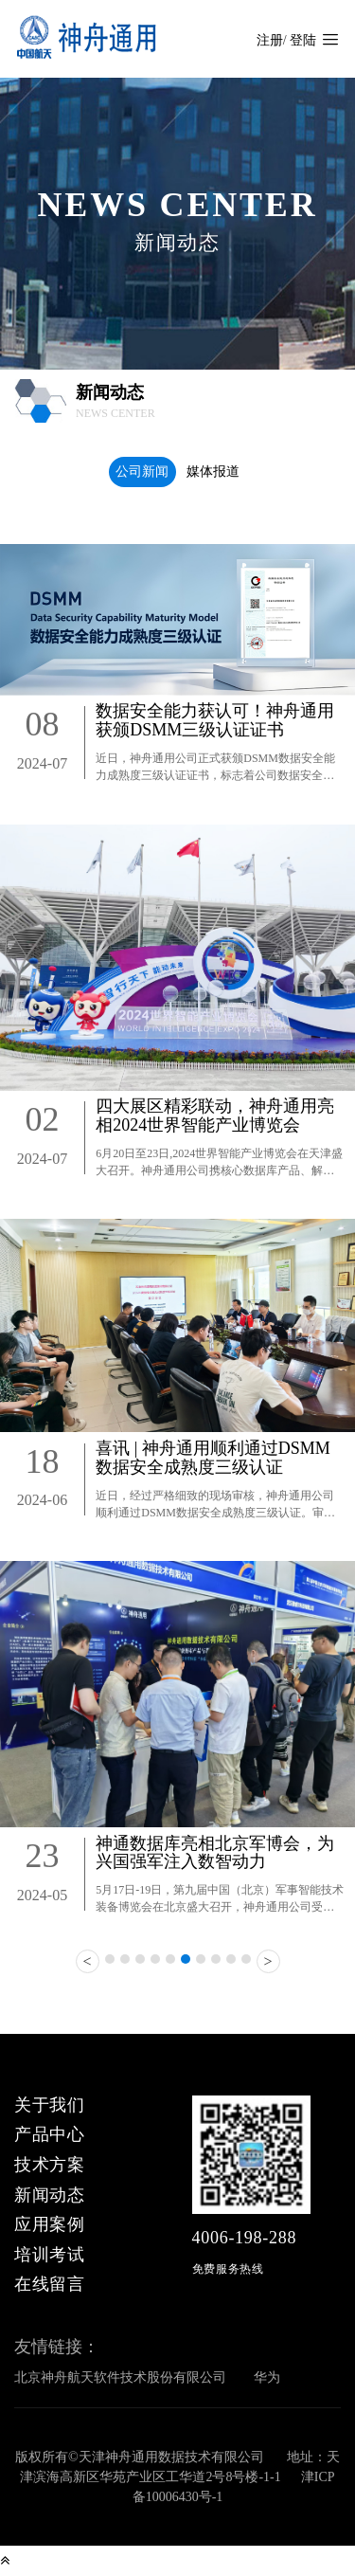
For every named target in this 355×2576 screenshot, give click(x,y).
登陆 (303, 40)
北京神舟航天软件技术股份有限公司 (120, 2377)
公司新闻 (142, 471)
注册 (270, 40)
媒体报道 (213, 471)
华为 (267, 2377)
